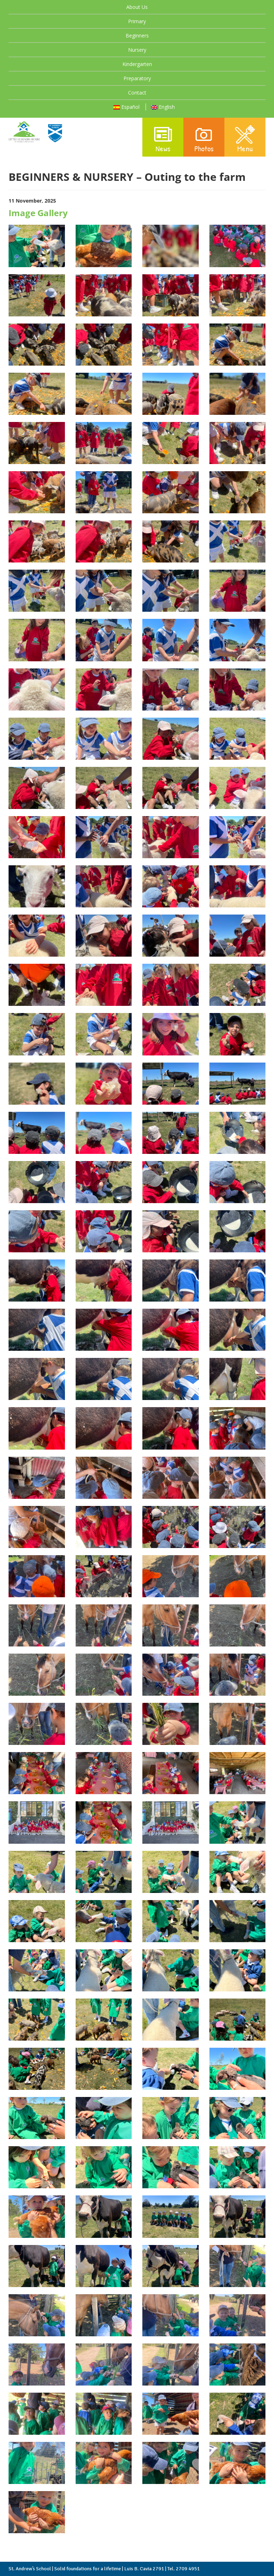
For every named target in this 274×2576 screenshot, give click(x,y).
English (163, 106)
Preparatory (137, 78)
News (163, 138)
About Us (137, 7)
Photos (203, 138)
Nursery (137, 49)
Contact (137, 92)
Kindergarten (137, 64)
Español (126, 106)
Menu (244, 138)
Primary (137, 21)
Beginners (137, 35)
